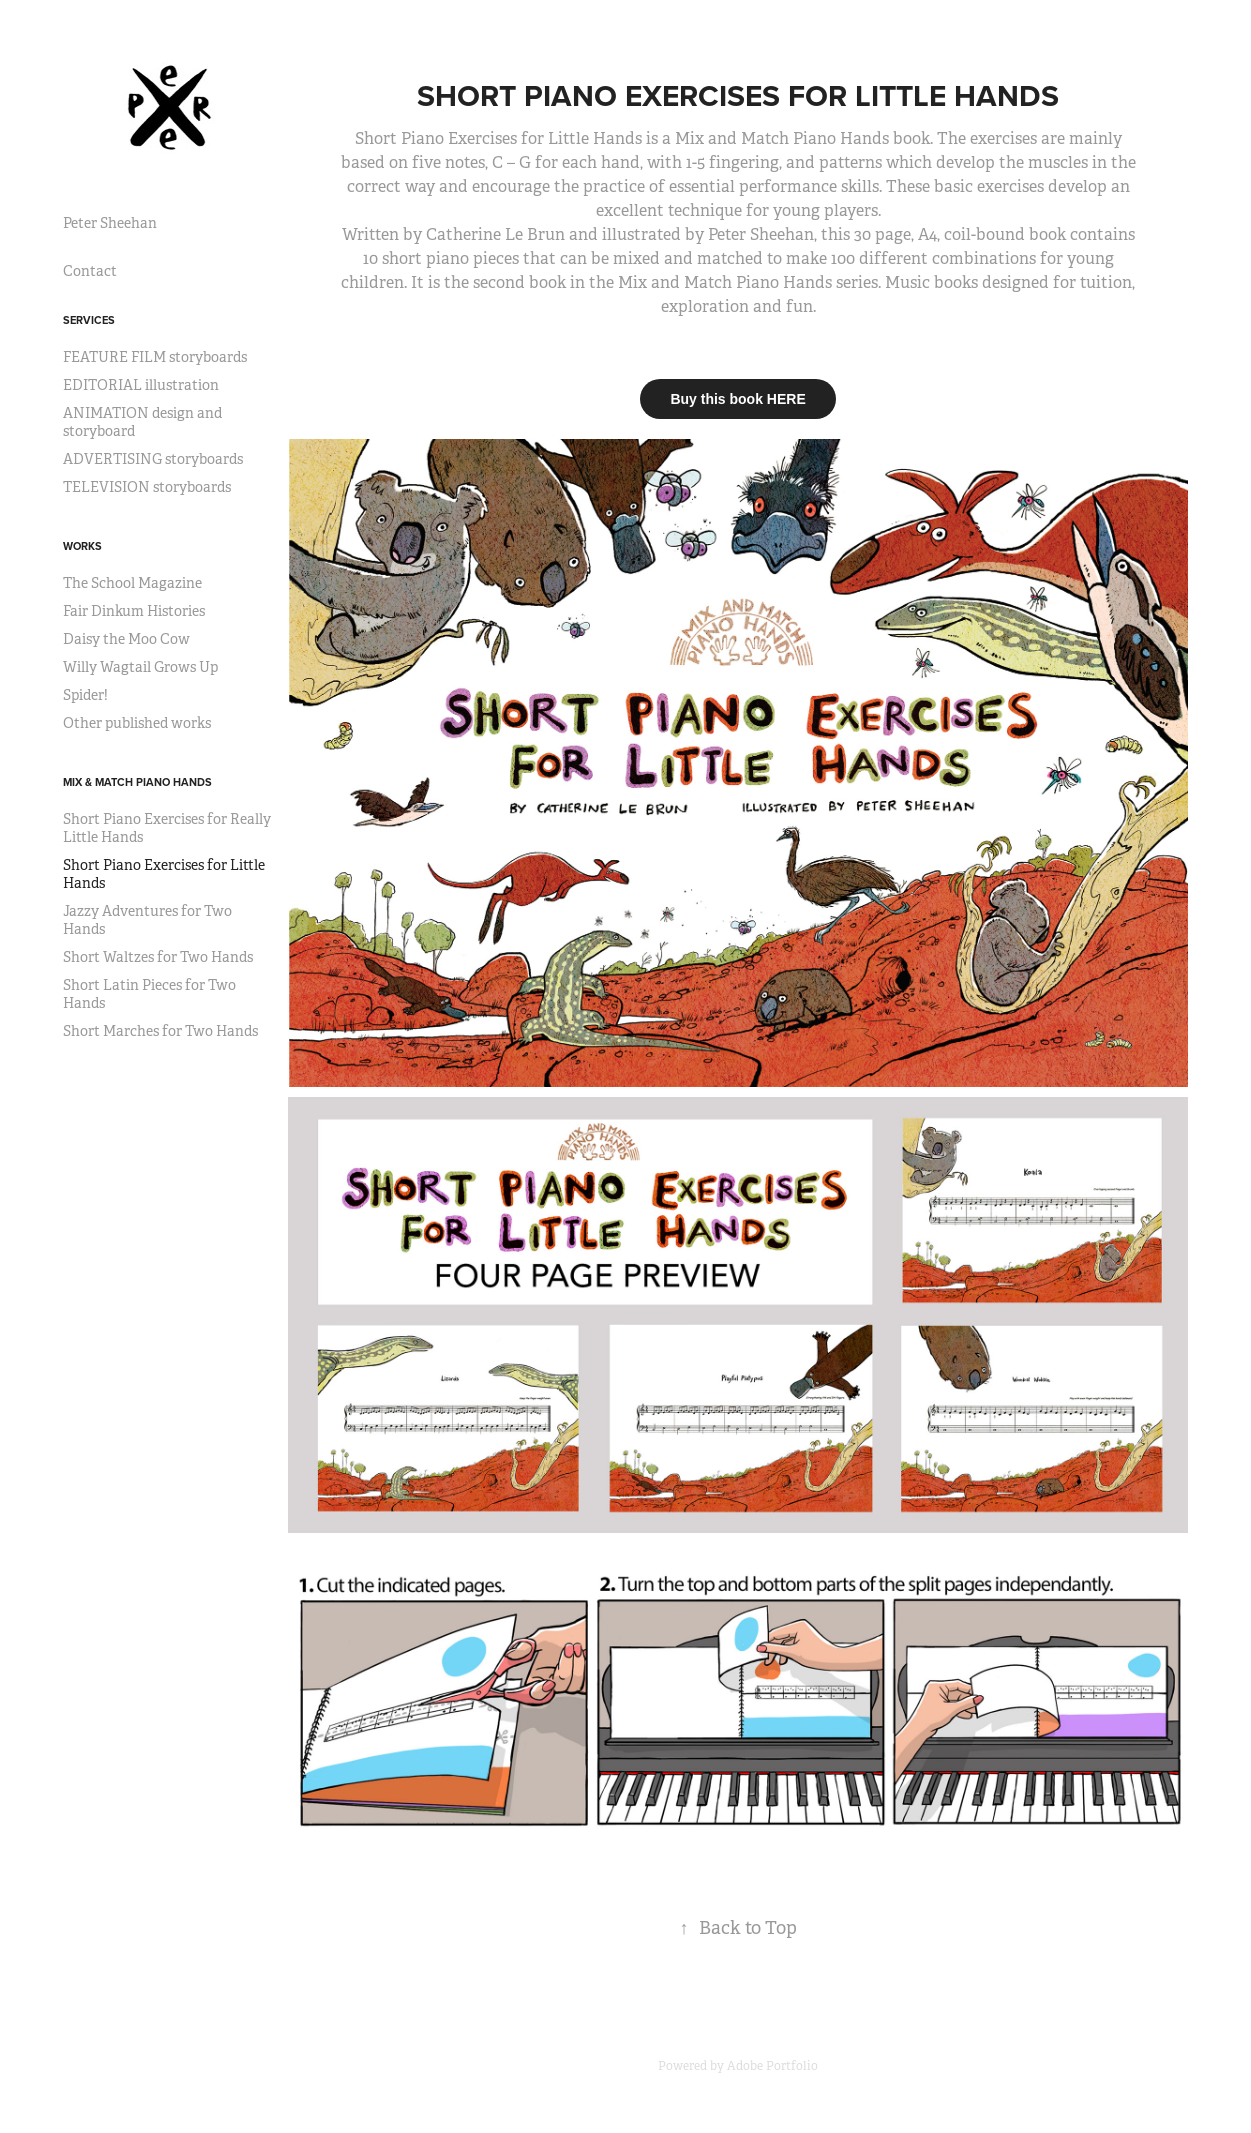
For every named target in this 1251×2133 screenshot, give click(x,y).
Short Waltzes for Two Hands (158, 957)
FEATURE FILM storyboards (155, 357)
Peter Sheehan (110, 223)
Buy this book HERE (737, 399)
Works (82, 546)
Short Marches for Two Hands (160, 1031)
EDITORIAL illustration (141, 385)
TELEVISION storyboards (147, 487)
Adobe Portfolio (772, 2066)
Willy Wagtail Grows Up (140, 667)
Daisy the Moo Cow (126, 639)
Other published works (137, 723)
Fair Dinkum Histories (134, 611)
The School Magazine (132, 583)
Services (89, 320)
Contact (90, 271)
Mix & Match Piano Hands (137, 782)
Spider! (85, 695)
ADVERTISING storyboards (153, 459)
